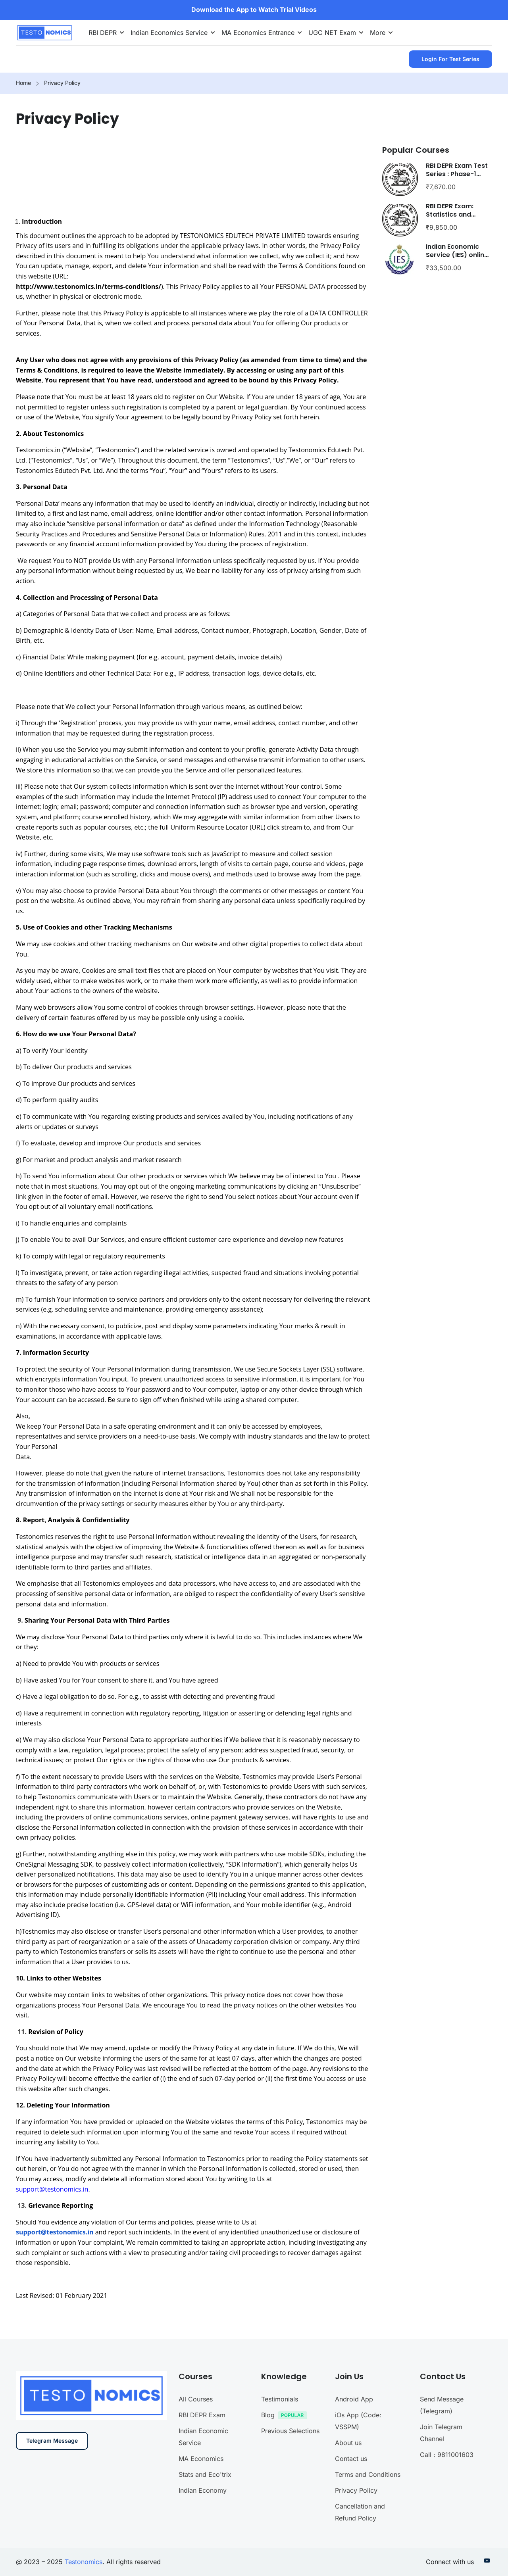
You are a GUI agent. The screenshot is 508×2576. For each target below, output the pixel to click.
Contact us (351, 2531)
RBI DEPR (103, 32)
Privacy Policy (356, 2563)
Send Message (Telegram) (442, 2478)
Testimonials (279, 2472)
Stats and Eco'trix (205, 2547)
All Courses (196, 2472)
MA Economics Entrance (257, 32)
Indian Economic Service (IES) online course (457, 255)
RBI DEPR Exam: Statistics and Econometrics (449, 214)
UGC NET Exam (332, 32)
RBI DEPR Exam (202, 2487)
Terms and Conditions (367, 2547)
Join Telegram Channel (441, 2505)
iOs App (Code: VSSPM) (358, 2493)
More (377, 32)
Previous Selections (290, 2503)
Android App (354, 2472)
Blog (286, 2488)
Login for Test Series (450, 59)
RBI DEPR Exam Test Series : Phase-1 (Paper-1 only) (457, 174)
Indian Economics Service (169, 32)
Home (23, 82)
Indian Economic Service (203, 2509)
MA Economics (201, 2531)
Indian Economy (203, 2563)
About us (348, 2515)
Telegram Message (52, 2513)
